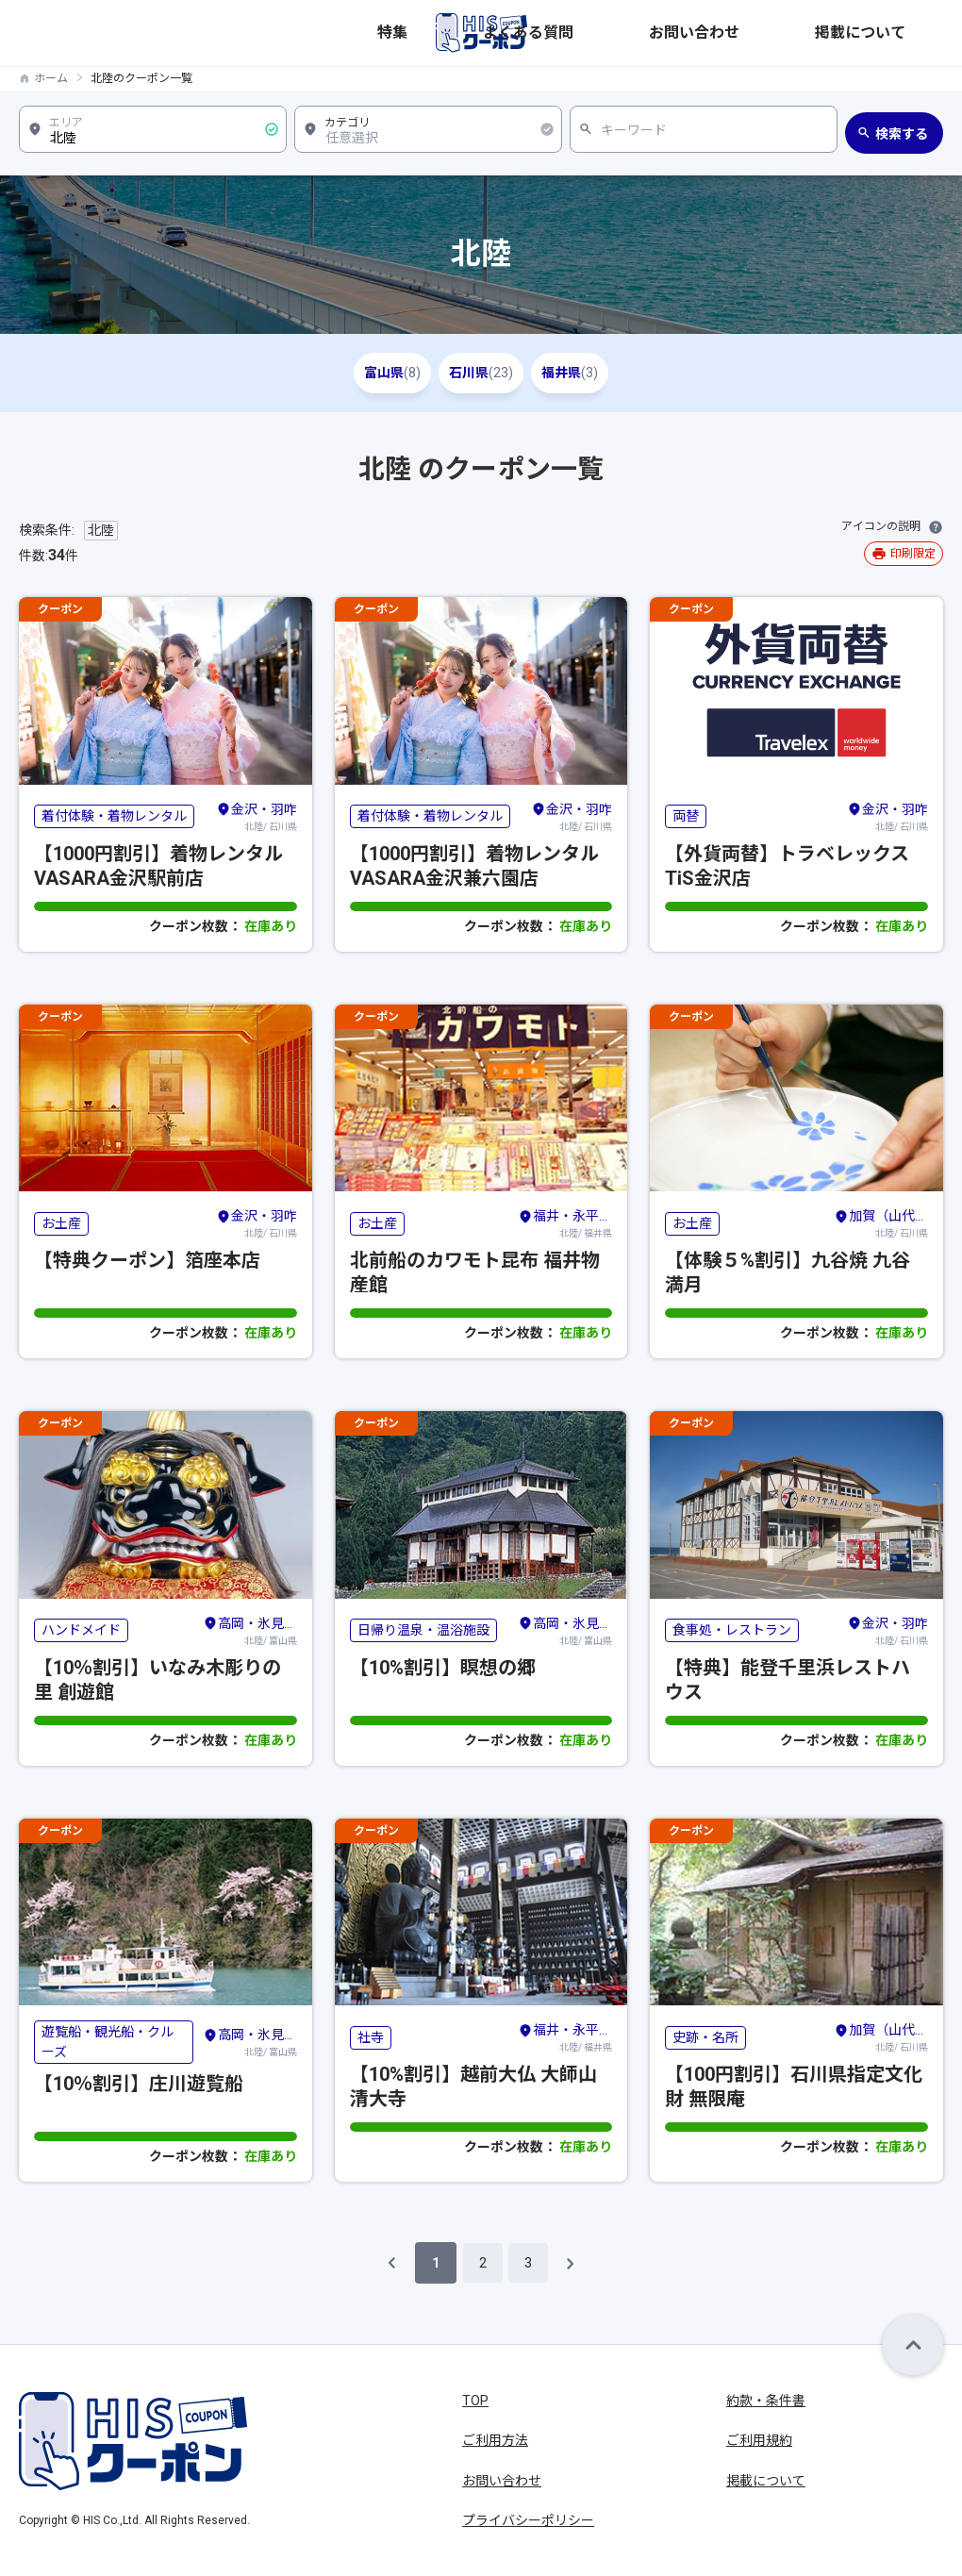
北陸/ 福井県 (565, 1222)
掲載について (903, 33)
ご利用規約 (759, 2440)
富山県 (366, 372)
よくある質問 (699, 33)
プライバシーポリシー (528, 2520)
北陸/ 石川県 (256, 816)
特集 (624, 33)
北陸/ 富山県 (250, 1630)
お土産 (61, 1223)
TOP (475, 2400)
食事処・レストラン (731, 1629)
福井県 (596, 372)
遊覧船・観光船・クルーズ (107, 2041)
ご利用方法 (495, 2440)
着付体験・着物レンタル (114, 815)
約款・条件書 (765, 2400)
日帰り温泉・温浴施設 (423, 1629)
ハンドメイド (81, 1629)
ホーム (51, 78)
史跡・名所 (705, 2037)
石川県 (481, 372)
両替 (685, 815)
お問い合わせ (801, 33)
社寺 (370, 2037)
